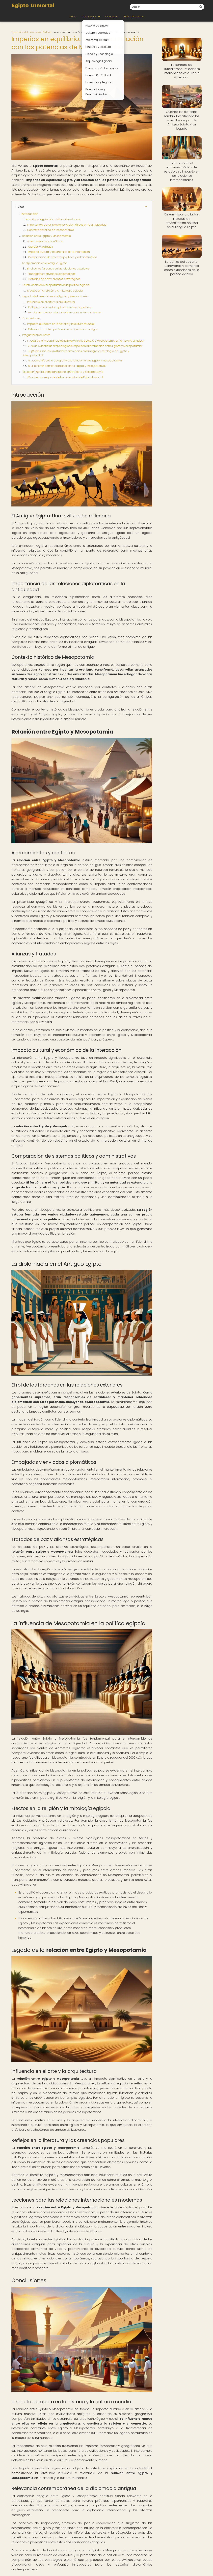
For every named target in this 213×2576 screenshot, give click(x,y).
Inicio (73, 16)
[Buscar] (200, 6)
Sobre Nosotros (134, 16)
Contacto (111, 16)
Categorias (89, 16)
